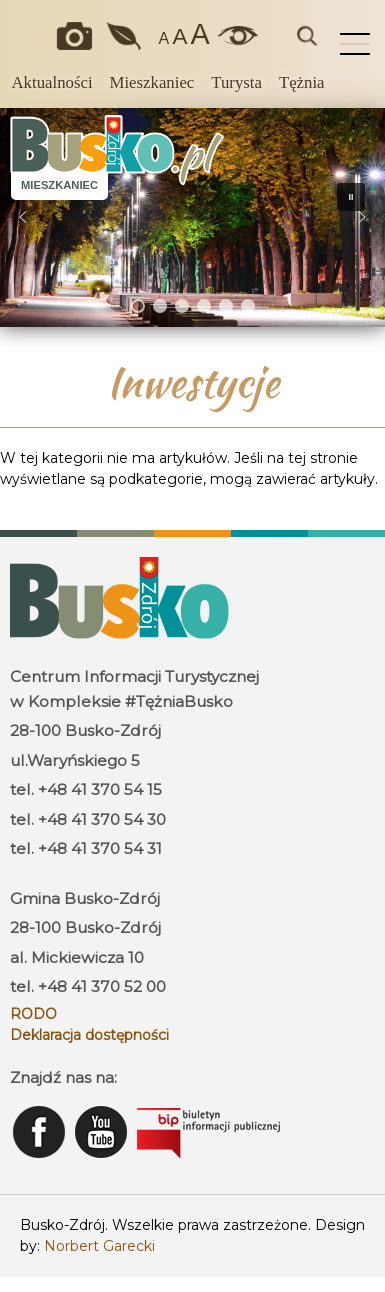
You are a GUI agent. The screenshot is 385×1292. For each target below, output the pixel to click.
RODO (33, 1014)
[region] (192, 217)
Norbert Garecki (99, 1246)
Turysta (236, 82)
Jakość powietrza (125, 36)
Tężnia (302, 82)
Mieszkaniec (152, 82)
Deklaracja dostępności (89, 1035)
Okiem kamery (78, 36)
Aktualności (51, 82)
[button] (23, 217)
